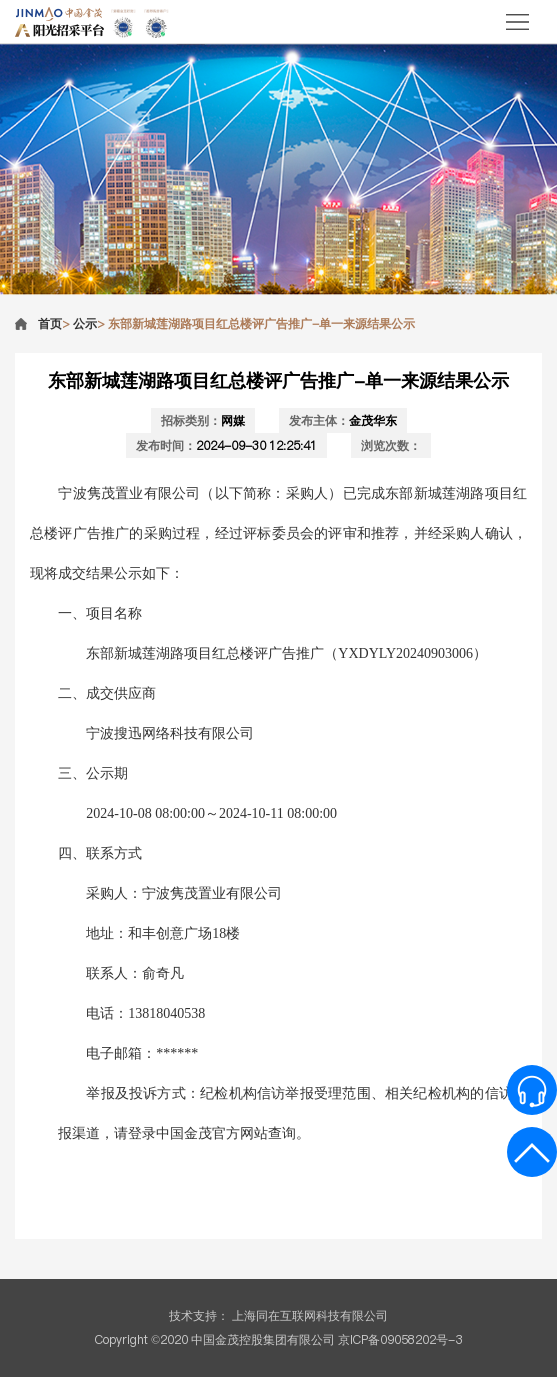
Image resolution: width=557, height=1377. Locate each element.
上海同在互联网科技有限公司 (310, 1315)
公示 (85, 323)
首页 (50, 323)
